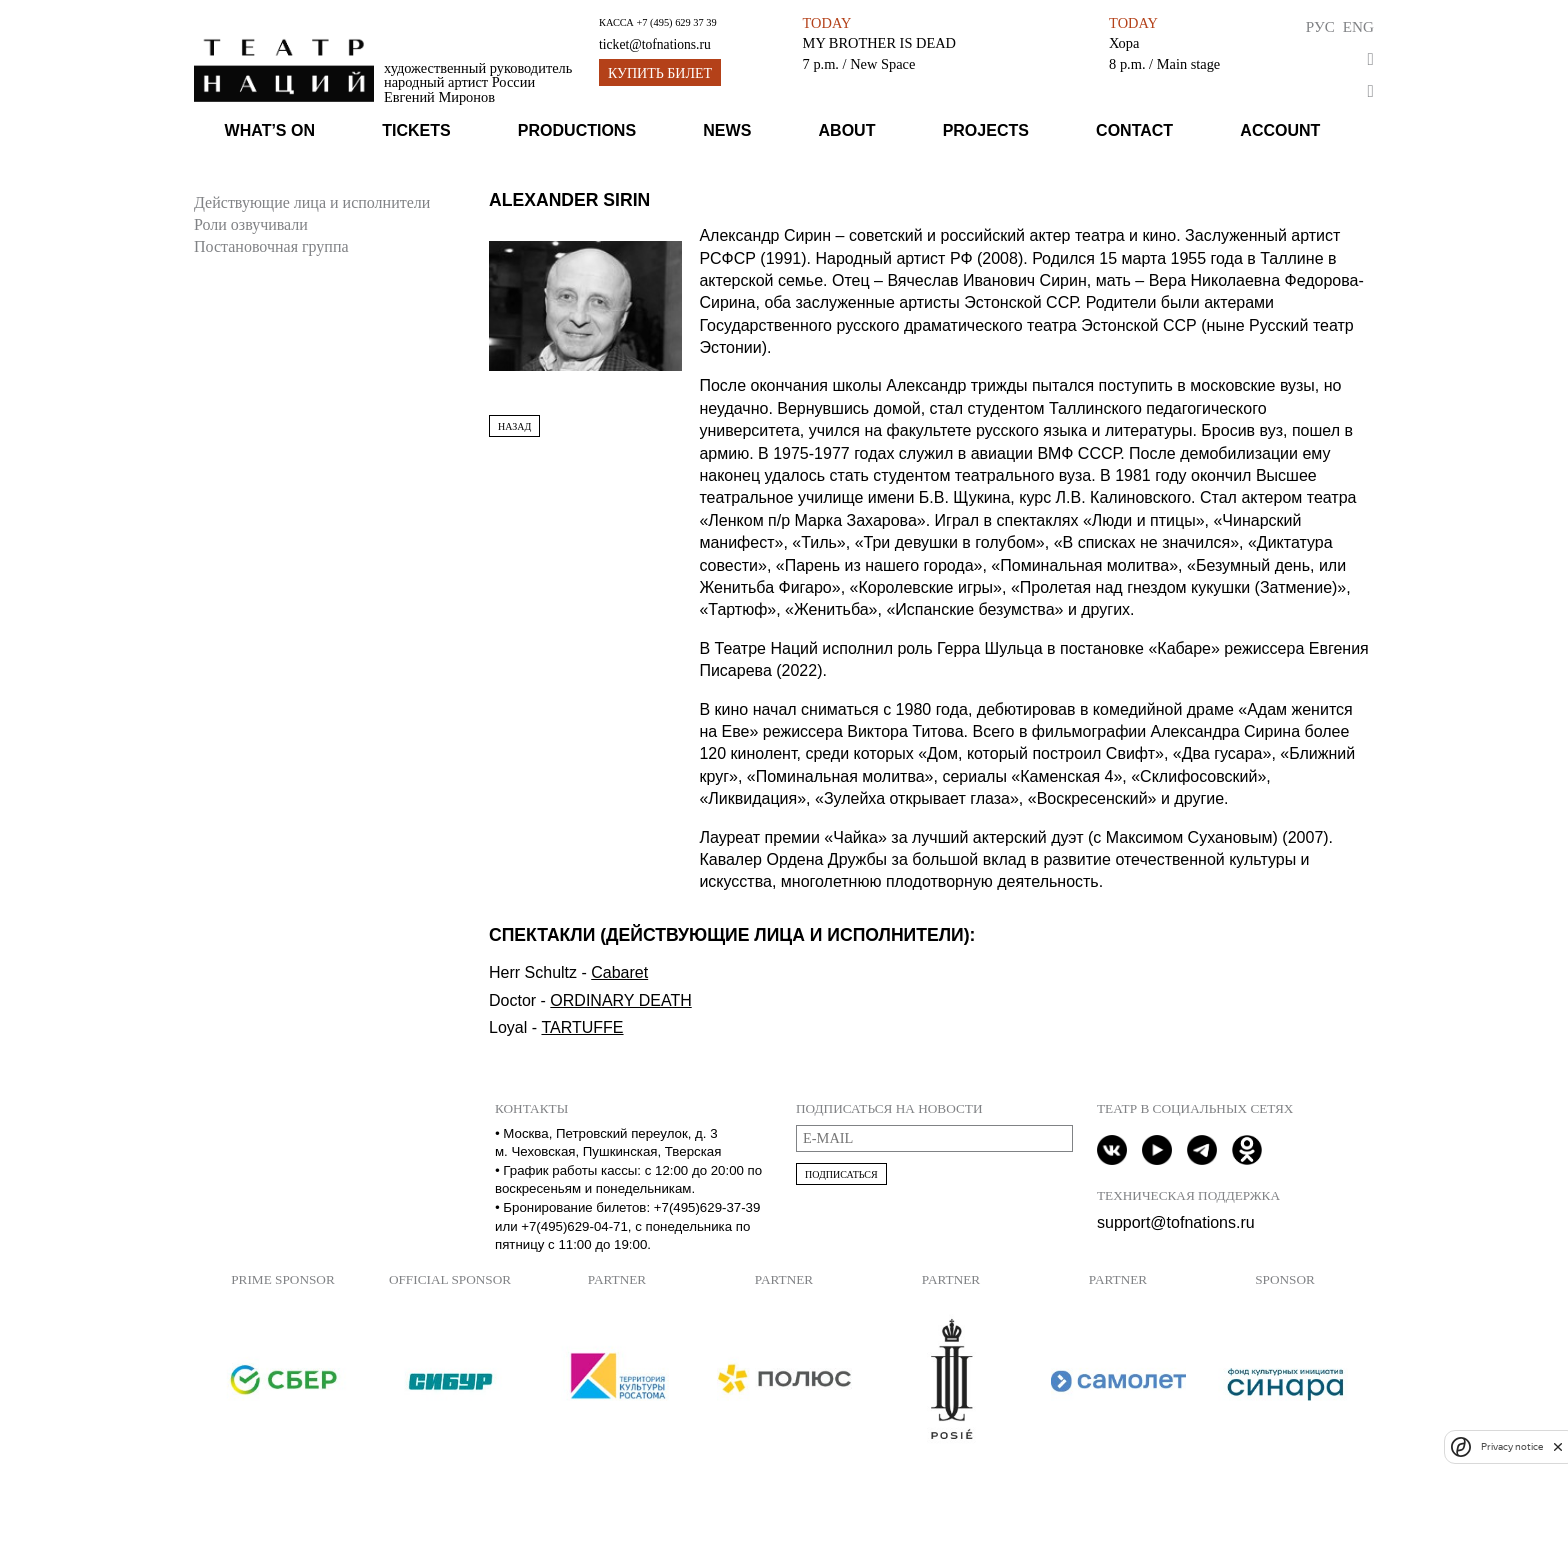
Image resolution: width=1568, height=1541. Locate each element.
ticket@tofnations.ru (655, 44)
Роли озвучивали (251, 224)
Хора (1124, 43)
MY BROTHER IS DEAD (879, 43)
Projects (986, 130)
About (847, 130)
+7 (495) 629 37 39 (676, 22)
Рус (1320, 26)
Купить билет (660, 73)
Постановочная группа (271, 246)
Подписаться (841, 1174)
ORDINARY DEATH (620, 1000)
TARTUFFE (582, 1027)
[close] (1558, 1446)
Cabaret (619, 972)
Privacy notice (1512, 1446)
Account (1280, 130)
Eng (1358, 26)
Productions (577, 130)
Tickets (416, 130)
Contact (1134, 130)
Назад (514, 426)
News (727, 130)
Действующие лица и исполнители (312, 202)
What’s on (270, 130)
